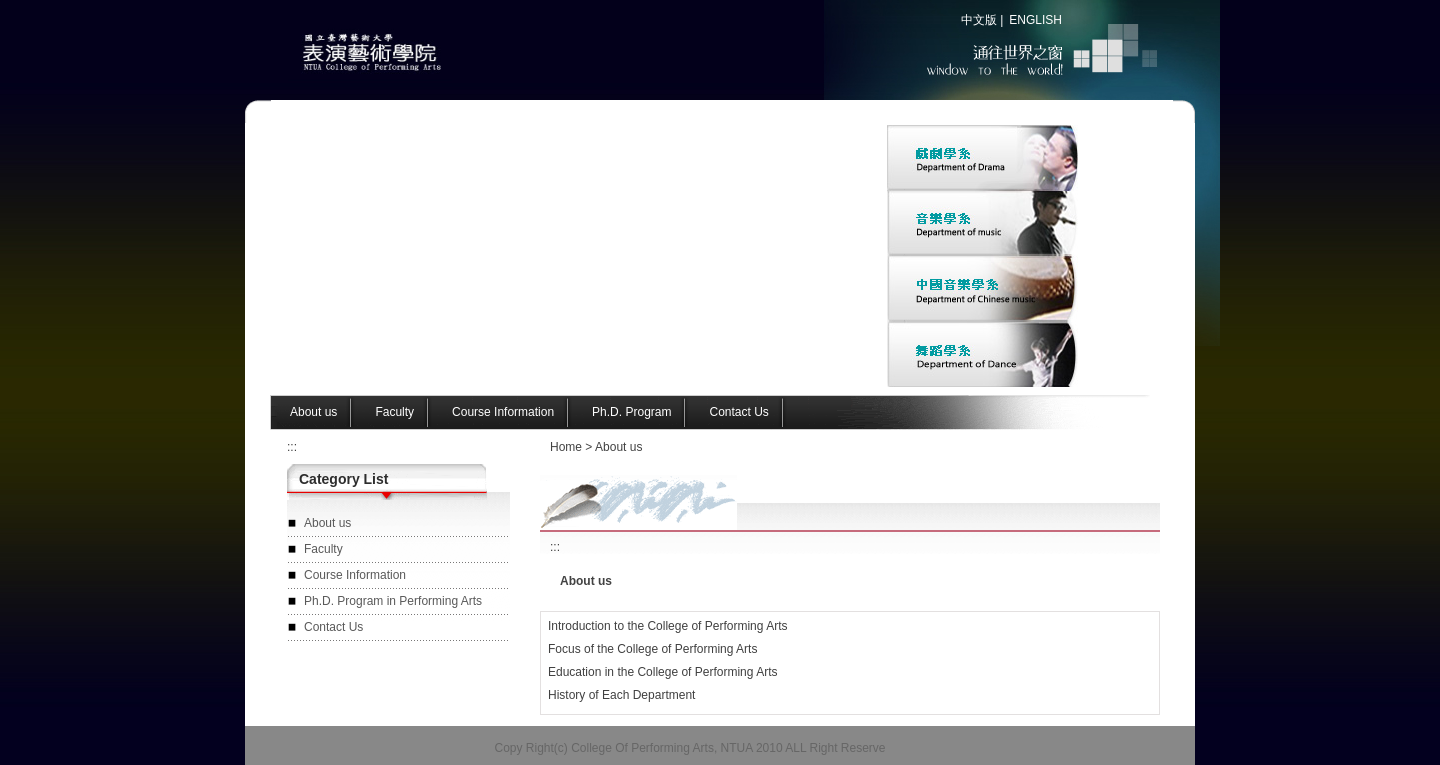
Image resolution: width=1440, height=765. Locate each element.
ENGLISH (1035, 20)
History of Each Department (621, 695)
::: (292, 447)
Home (566, 447)
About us (618, 447)
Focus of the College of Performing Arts (652, 649)
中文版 (979, 20)
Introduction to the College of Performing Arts (667, 626)
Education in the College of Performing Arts (662, 672)
